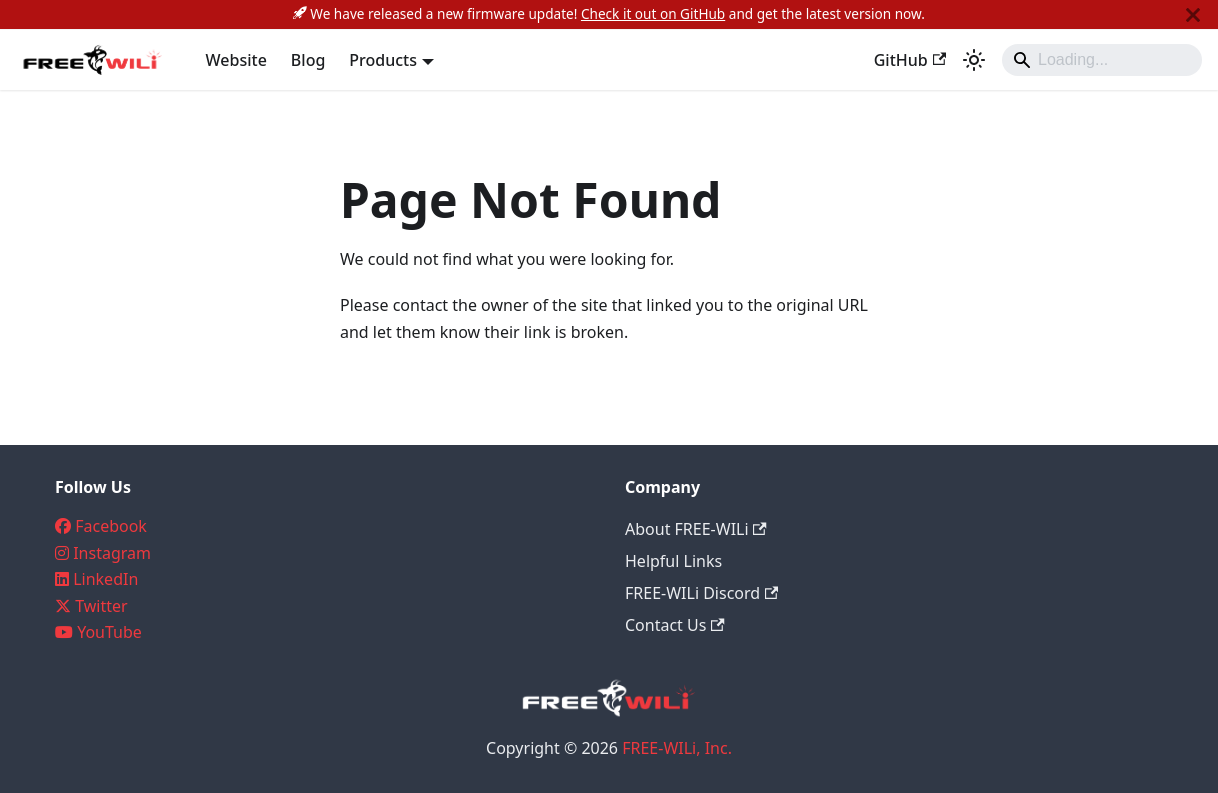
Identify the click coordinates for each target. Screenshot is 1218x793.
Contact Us (675, 625)
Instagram (112, 553)
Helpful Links (673, 561)
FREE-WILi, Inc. (677, 748)
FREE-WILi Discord (701, 593)
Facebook (111, 526)
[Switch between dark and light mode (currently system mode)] (974, 60)
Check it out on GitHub (653, 13)
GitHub (910, 60)
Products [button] (383, 60)
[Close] (1193, 14)
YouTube (109, 632)
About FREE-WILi (696, 529)
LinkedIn (105, 579)
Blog (308, 60)
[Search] (1102, 60)
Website (236, 60)
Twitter (101, 606)
